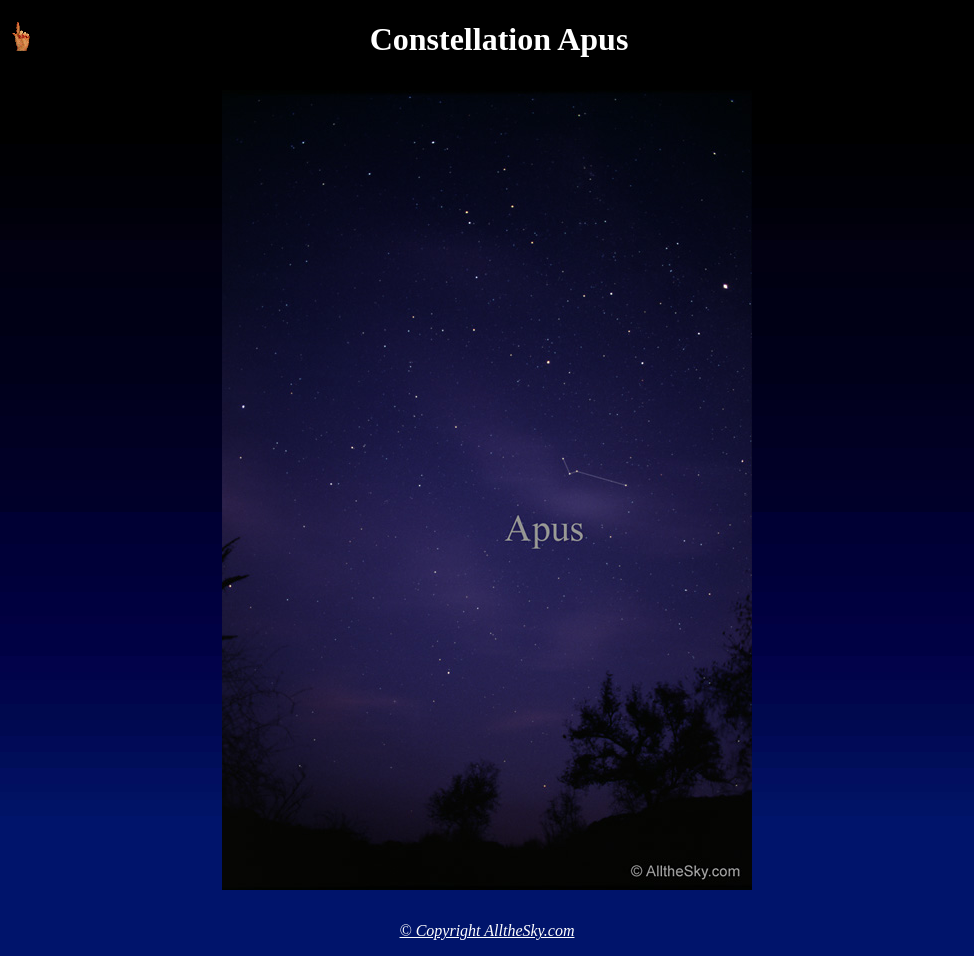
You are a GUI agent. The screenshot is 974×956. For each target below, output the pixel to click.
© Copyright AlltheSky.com (487, 930)
